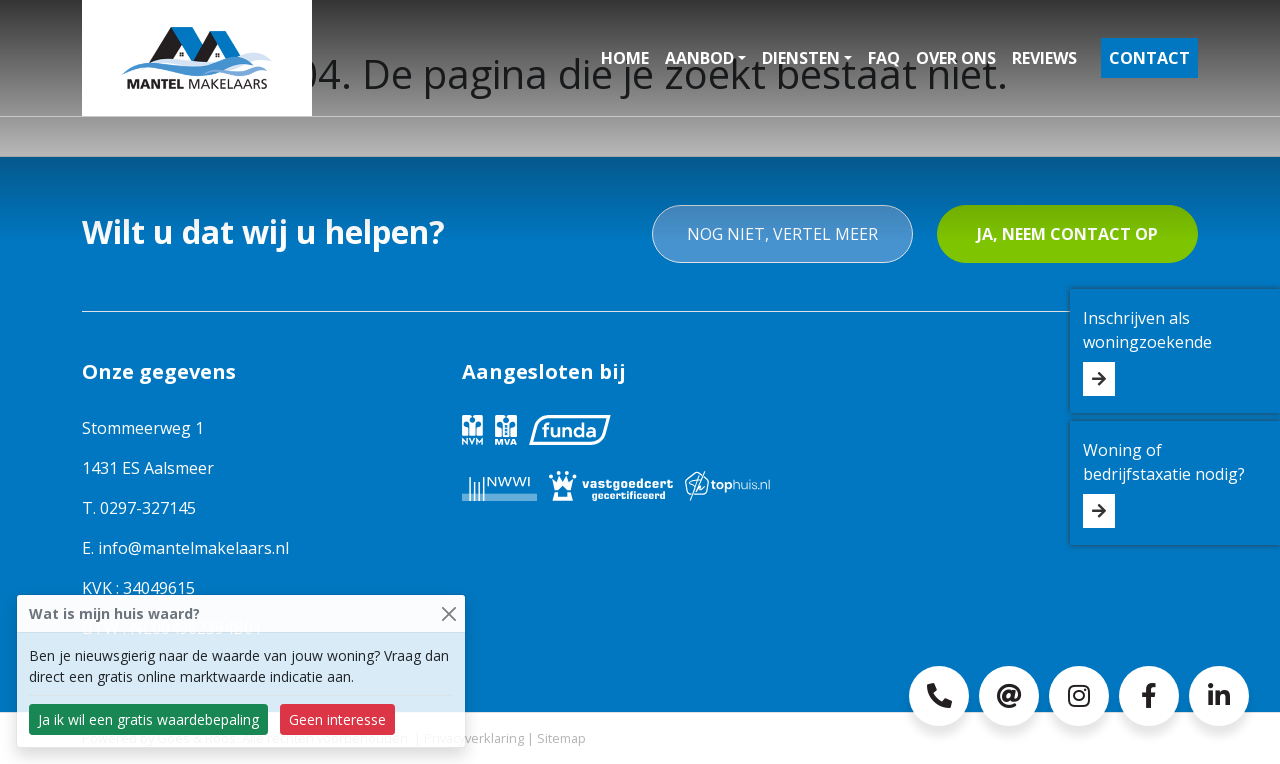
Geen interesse (337, 719)
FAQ (884, 58)
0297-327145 (148, 508)
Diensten (801, 58)
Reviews (1044, 58)
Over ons (956, 58)
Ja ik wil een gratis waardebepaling (148, 719)
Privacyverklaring (474, 738)
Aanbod (699, 58)
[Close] (448, 613)
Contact (1149, 58)
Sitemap (561, 738)
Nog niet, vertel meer (782, 234)
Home (625, 58)
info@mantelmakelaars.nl (193, 548)
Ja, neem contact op (1067, 234)
